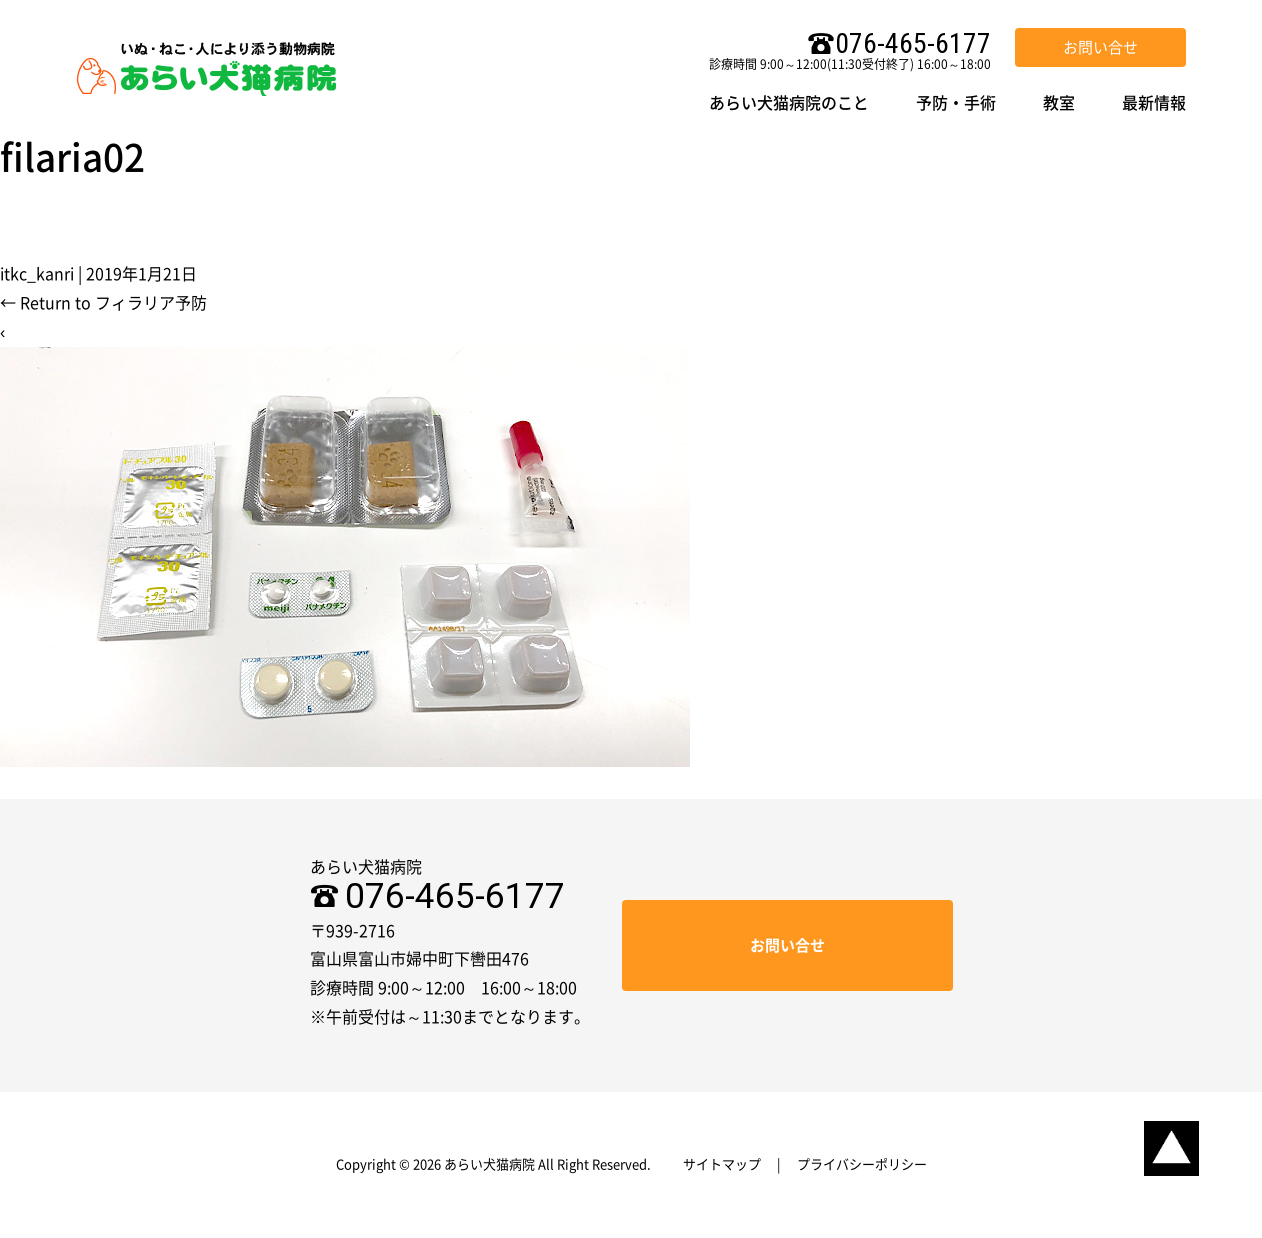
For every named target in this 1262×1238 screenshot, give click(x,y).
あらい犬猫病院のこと (789, 103)
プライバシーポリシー (862, 1164)
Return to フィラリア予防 (103, 303)
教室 (1059, 103)
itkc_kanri (37, 274)
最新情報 (1154, 103)
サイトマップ (722, 1164)
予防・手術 (956, 103)
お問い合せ (1100, 47)
